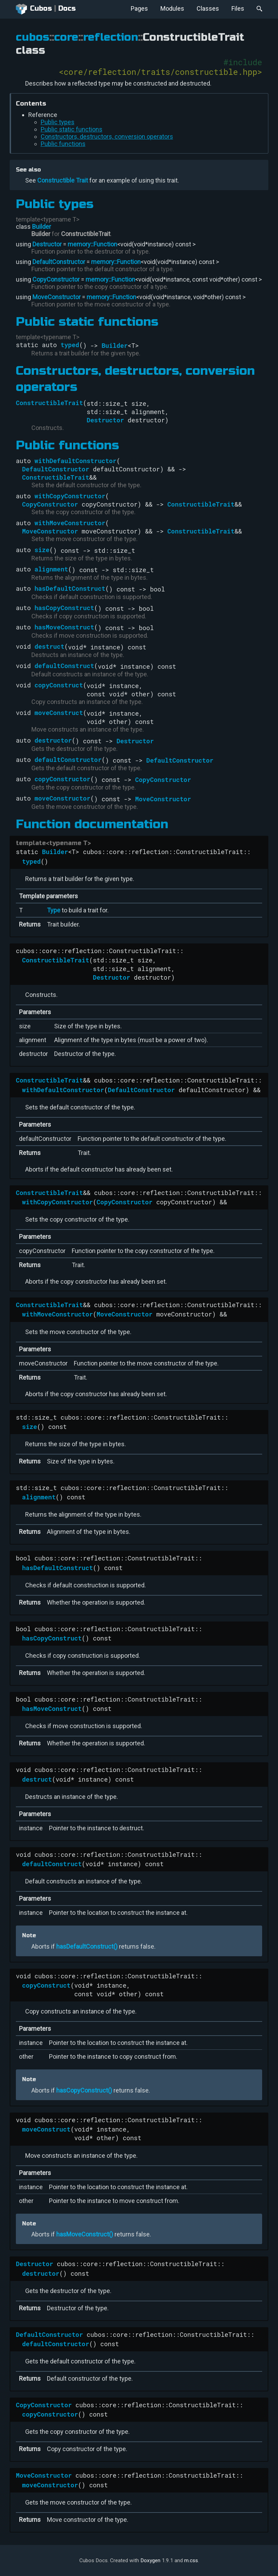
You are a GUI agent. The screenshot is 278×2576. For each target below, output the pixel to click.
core (66, 37)
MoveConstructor (56, 297)
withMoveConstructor (69, 523)
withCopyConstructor (69, 496)
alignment (51, 569)
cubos (32, 37)
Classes (208, 8)
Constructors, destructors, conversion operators (107, 136)
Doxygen (150, 2560)
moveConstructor (62, 798)
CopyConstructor (56, 279)
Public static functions (71, 129)
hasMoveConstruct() (84, 2234)
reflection (110, 37)
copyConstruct (58, 685)
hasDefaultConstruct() (87, 1946)
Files (237, 8)
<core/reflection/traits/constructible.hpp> (160, 71)
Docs (67, 8)
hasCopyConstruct (64, 608)
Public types (58, 122)
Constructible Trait (62, 180)
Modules (172, 8)
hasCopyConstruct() (84, 2090)
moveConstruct (58, 712)
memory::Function (92, 244)
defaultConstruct (64, 666)
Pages (139, 8)
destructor (53, 740)
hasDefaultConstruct (69, 588)
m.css (191, 2560)
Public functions (63, 143)
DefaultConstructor (58, 261)
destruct (49, 646)
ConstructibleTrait (85, 233)
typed (70, 345)
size (41, 550)
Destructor (47, 244)
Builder (41, 226)
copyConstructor (62, 779)
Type (53, 910)
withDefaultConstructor (75, 461)
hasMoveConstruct (64, 627)
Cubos (34, 9)
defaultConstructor (67, 759)
